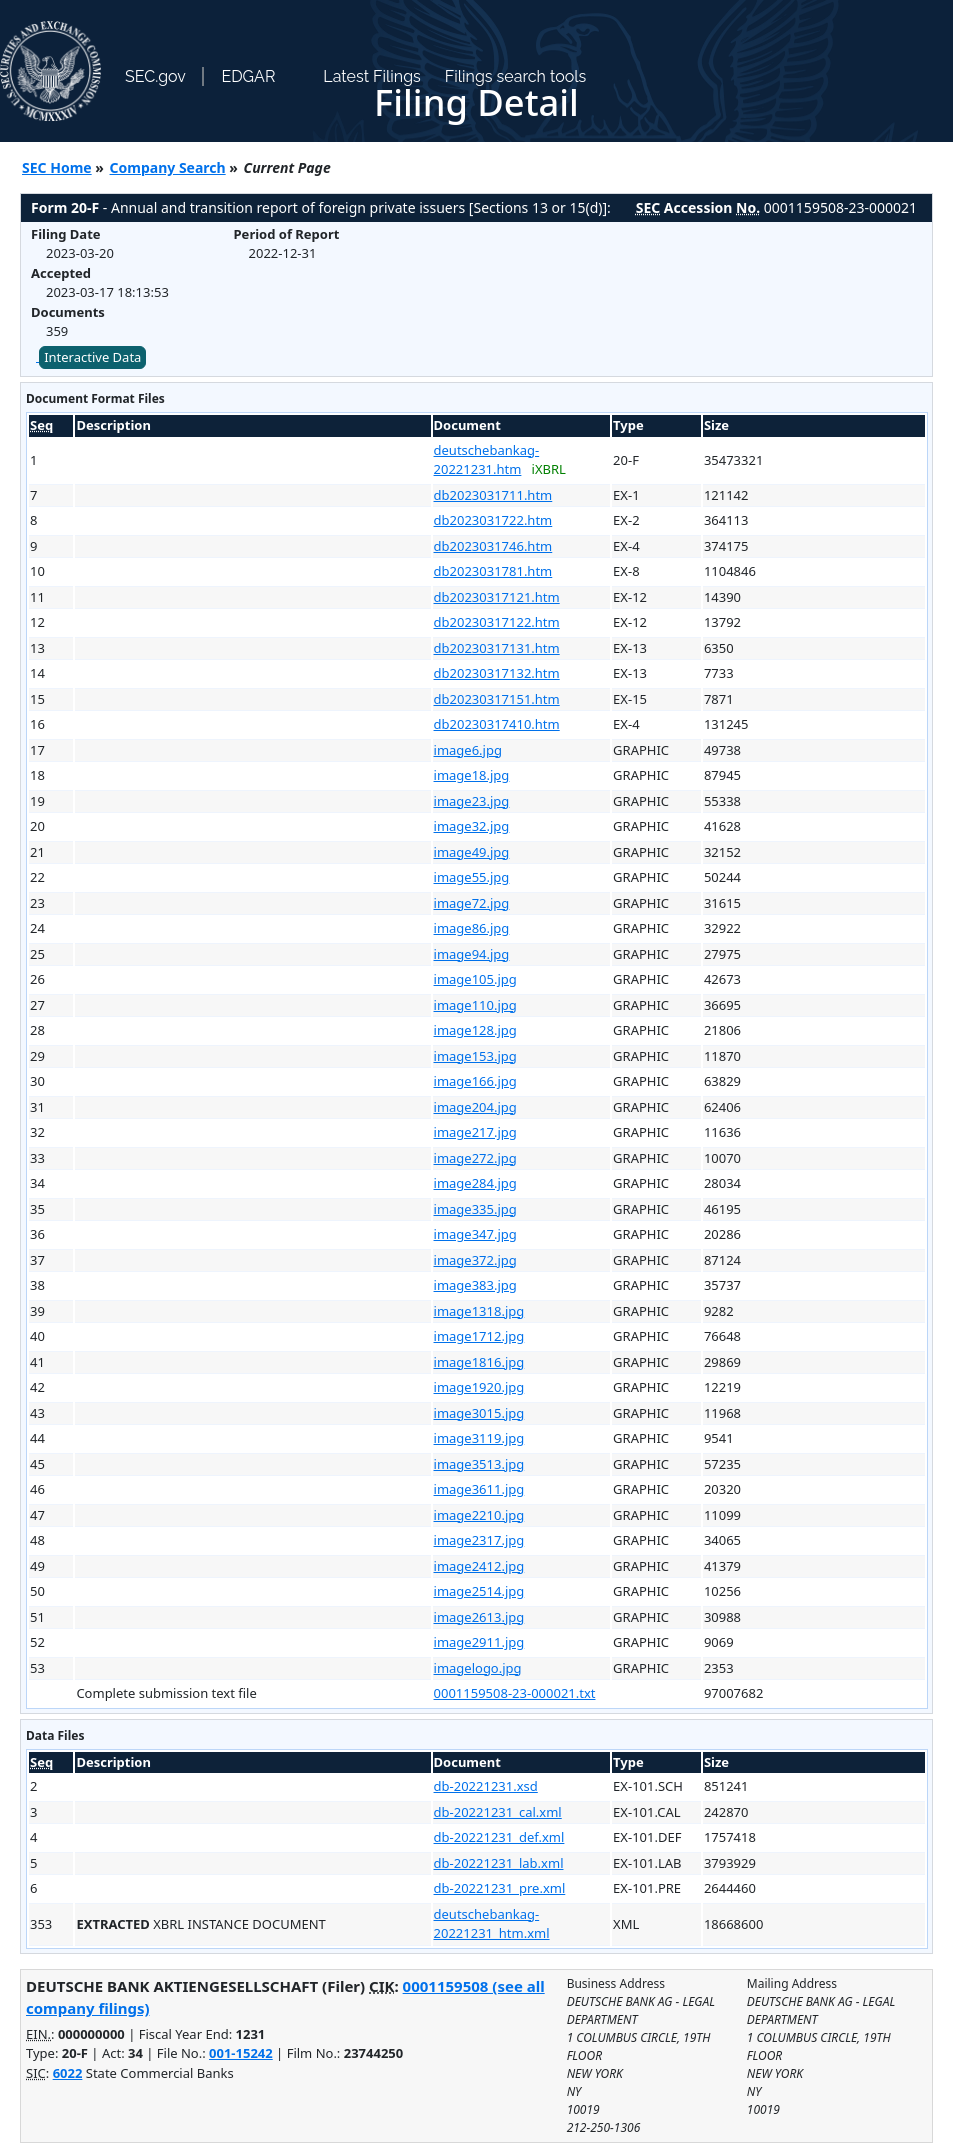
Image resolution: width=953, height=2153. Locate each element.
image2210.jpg (479, 1515)
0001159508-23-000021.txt (515, 1693)
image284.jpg (475, 1183)
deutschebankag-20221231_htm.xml (492, 1924)
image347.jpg (475, 1234)
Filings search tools (516, 76)
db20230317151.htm (497, 699)
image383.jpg (475, 1285)
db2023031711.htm (493, 495)
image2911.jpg (479, 1642)
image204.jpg (475, 1107)
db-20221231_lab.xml (499, 1863)
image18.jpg (472, 775)
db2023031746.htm (493, 546)
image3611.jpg (479, 1489)
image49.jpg (472, 852)
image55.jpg (472, 877)
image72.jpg (472, 903)
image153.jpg (475, 1056)
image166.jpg (475, 1081)
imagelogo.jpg (478, 1668)
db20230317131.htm (497, 648)
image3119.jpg (479, 1438)
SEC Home (57, 167)
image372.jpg (475, 1260)
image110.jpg (475, 1005)
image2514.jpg (479, 1591)
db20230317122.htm (497, 622)
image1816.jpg (479, 1362)
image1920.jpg (479, 1387)
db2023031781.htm (493, 571)
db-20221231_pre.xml (500, 1888)
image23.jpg (472, 801)
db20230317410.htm (497, 724)
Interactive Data (92, 357)
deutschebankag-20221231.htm (487, 460)
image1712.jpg (479, 1336)
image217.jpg (475, 1132)
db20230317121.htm (497, 597)
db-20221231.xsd (486, 1786)
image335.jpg (475, 1209)
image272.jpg (475, 1158)
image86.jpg (472, 928)
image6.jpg (468, 750)
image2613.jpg (479, 1617)
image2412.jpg (479, 1566)
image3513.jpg (479, 1464)
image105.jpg (475, 979)
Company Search (168, 167)
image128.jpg (475, 1030)
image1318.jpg (479, 1311)
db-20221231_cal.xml (498, 1812)
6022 (68, 2073)
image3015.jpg (479, 1413)
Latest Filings (371, 76)
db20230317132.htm (497, 673)
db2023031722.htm (493, 520)
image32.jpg (472, 826)
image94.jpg (472, 954)
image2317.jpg (479, 1540)
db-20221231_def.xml (499, 1837)
